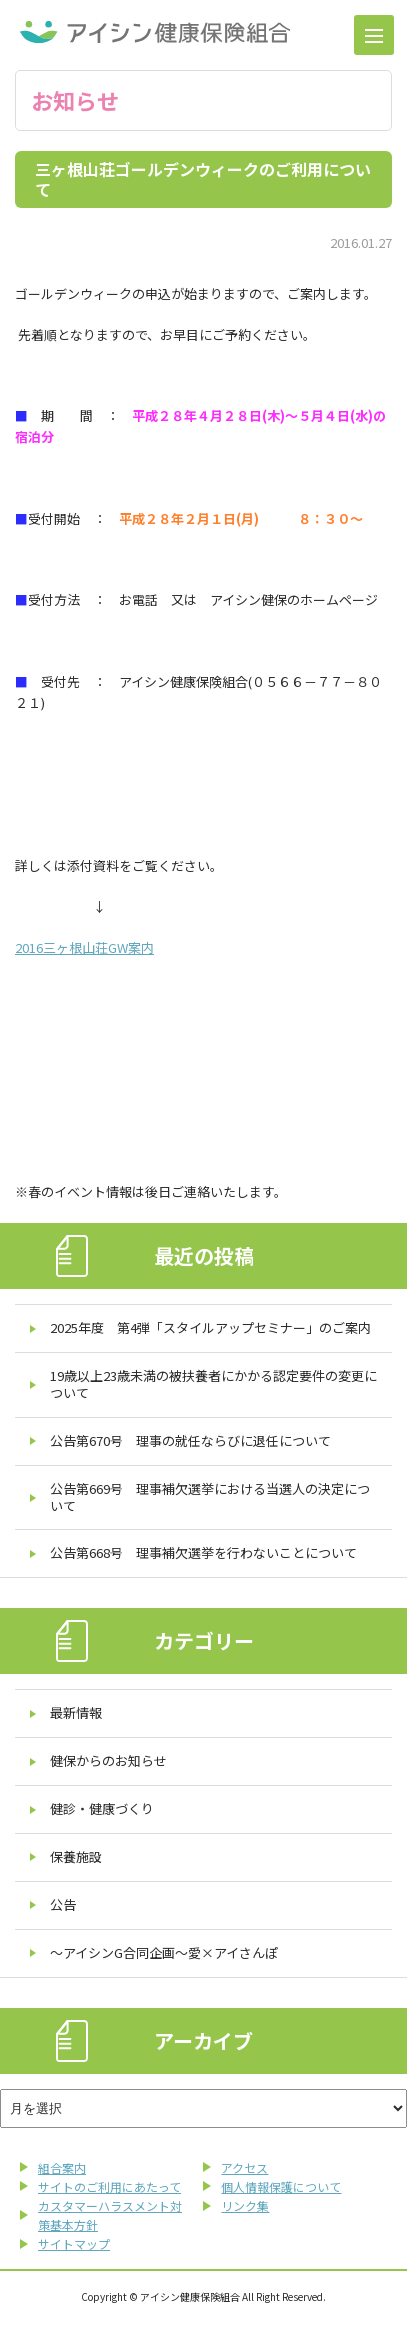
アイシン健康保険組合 (155, 32)
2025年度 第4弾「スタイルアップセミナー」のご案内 (210, 1327)
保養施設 (76, 1856)
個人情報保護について (281, 2186)
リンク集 (245, 2205)
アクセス (244, 2167)
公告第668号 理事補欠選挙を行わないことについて (203, 1552)
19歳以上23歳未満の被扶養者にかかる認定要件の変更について (213, 1384)
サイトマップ (74, 2243)
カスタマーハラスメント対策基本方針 (110, 2215)
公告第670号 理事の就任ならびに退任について (190, 1440)
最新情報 (76, 1712)
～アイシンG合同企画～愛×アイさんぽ (164, 1952)
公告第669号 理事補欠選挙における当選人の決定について (210, 1497)
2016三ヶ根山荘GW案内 (84, 947)
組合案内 (62, 2167)
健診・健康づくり (102, 1808)
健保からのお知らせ (108, 1760)
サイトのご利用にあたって (109, 2186)
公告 (63, 1904)
